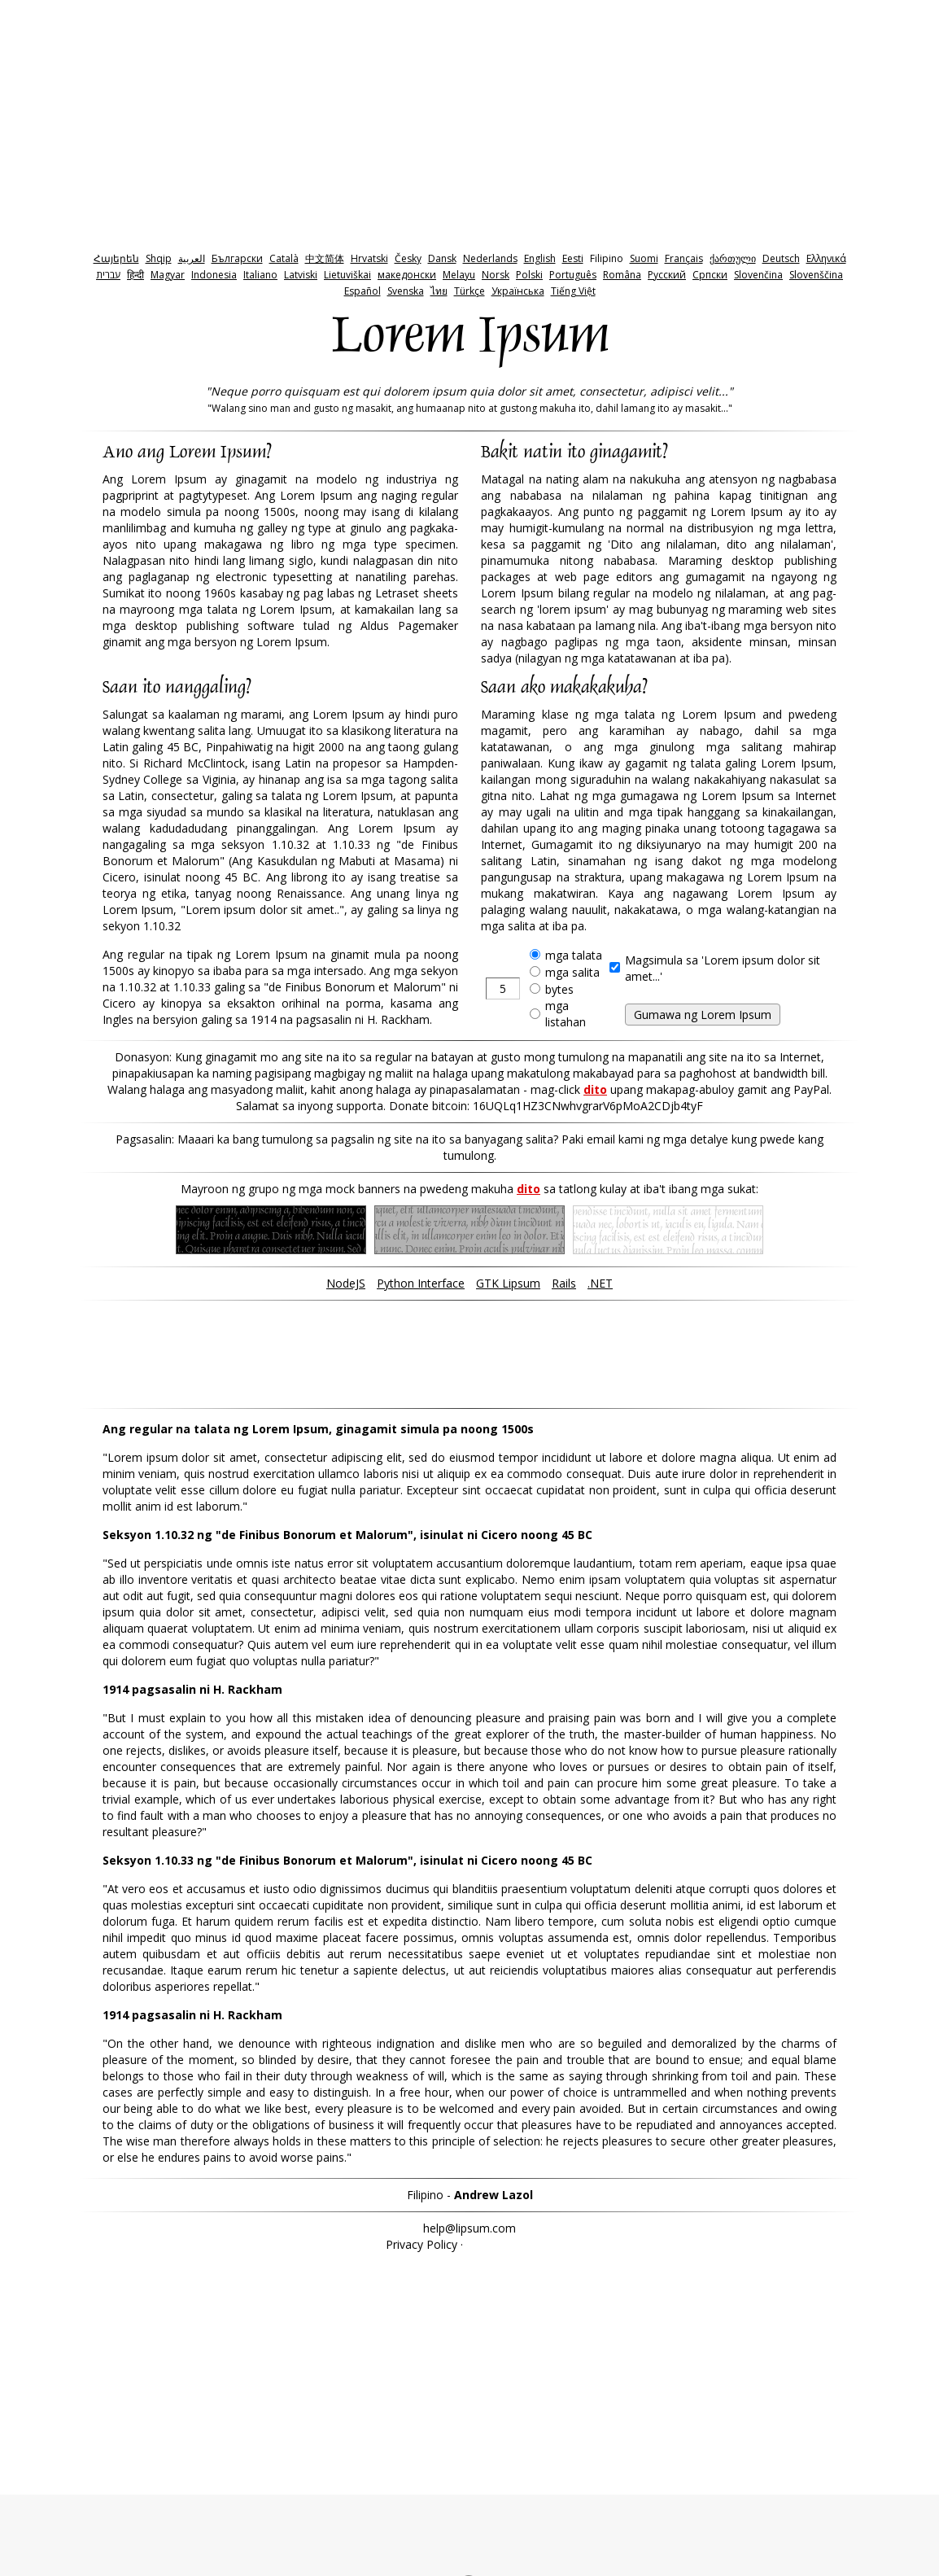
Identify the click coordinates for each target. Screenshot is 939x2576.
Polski (529, 275)
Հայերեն (116, 258)
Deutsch (781, 258)
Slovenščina (816, 275)
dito (595, 1089)
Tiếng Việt (573, 291)
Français (684, 258)
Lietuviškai (347, 275)
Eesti (572, 258)
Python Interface (421, 1283)
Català (284, 258)
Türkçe (469, 291)
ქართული (733, 258)
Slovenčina (758, 275)
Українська (517, 291)
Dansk (442, 258)
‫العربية (191, 258)
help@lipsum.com (469, 2228)
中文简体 (324, 258)
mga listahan (565, 1014)
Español (362, 291)
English (540, 258)
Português (572, 275)
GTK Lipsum (508, 1283)
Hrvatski (369, 258)
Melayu (459, 275)
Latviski (300, 275)
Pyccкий (667, 275)
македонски (407, 275)
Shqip (159, 258)
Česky (408, 258)
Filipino (606, 258)
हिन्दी (135, 275)
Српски (709, 275)
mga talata (573, 955)
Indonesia (214, 275)
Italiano (260, 275)
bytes (559, 989)
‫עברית (108, 275)
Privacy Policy (421, 2244)
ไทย (439, 291)
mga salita (572, 972)
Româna (622, 275)
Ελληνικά (826, 258)
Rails (564, 1283)
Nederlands (490, 258)
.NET (600, 1283)
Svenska (405, 291)
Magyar (168, 275)
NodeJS (345, 1283)
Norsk (495, 275)
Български (237, 258)
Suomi (644, 258)
